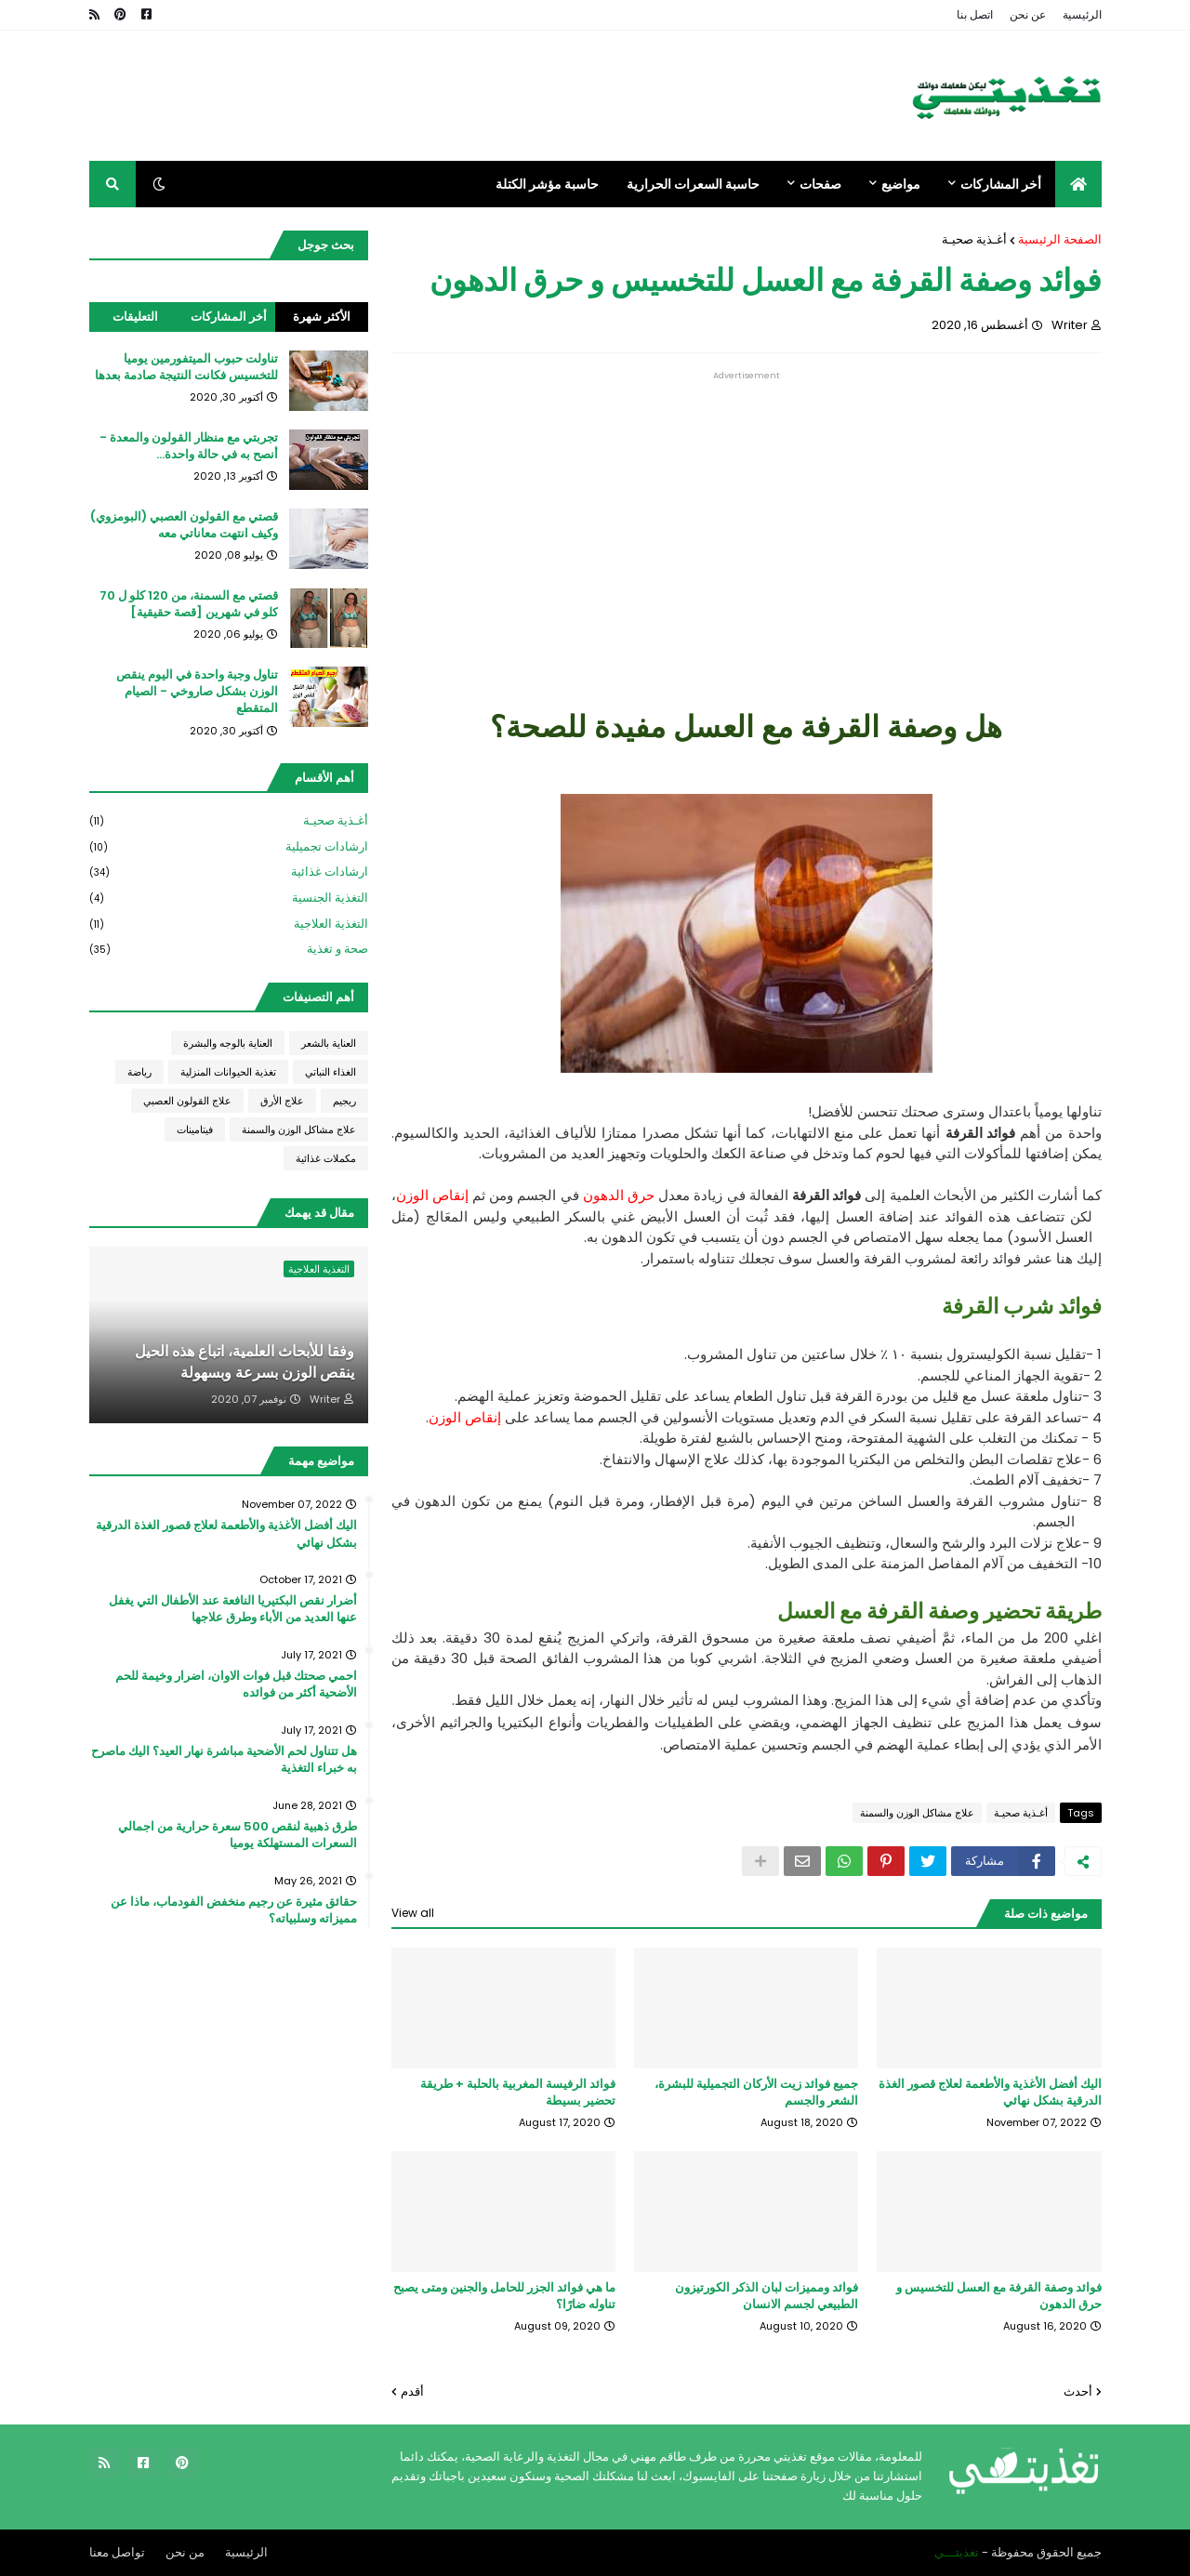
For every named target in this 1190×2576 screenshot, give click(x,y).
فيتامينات (195, 1129)
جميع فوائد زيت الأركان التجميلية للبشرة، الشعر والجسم (756, 2092)
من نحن (185, 2552)
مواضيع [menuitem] (900, 184)
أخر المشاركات (229, 316)
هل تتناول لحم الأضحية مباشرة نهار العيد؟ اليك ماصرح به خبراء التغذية (224, 1760)
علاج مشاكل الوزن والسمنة (917, 1812)
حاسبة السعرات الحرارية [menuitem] (693, 184)
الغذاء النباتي (330, 1071)
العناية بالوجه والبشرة (227, 1043)
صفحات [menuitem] (820, 184)
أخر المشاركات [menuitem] (1000, 184)
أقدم (412, 2391)
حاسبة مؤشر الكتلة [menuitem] (547, 184)
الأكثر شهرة (321, 316)
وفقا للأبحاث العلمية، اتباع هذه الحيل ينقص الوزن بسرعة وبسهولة (244, 1361)
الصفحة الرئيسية (1060, 239)
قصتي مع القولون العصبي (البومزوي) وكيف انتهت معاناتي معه (184, 525)
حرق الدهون (618, 1195)
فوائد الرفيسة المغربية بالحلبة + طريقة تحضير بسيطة (517, 2092)
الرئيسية (1082, 14)
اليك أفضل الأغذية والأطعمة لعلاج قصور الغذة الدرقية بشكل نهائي (990, 2092)
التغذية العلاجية (228, 924)
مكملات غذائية (326, 1158)
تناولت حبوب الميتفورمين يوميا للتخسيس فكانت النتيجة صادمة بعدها (186, 367)
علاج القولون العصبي (187, 1100)
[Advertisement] (746, 510)
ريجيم (344, 1100)
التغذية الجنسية (228, 898)
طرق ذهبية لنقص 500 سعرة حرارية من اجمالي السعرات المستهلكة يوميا (237, 1835)
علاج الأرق (282, 1100)
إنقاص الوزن (432, 1195)
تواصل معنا (117, 2552)
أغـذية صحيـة (974, 239)
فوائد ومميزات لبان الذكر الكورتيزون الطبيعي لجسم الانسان (766, 2296)
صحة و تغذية (228, 949)
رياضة (139, 1071)
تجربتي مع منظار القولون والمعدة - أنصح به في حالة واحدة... (188, 446)
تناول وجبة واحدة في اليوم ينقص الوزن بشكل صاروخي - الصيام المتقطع (197, 692)
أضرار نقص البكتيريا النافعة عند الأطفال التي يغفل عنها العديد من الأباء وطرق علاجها (233, 1609)
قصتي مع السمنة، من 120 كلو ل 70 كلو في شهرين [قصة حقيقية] (188, 604)
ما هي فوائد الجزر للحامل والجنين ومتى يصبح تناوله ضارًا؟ (504, 2296)
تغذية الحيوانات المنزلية (228, 1071)
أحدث (1078, 2391)
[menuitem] (1078, 184)
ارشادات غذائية (228, 872)
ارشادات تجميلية (228, 847)
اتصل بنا (975, 14)
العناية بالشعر (328, 1043)
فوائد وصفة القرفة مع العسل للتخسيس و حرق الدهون (999, 2296)
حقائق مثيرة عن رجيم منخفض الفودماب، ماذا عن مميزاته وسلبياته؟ (234, 1910)
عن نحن (1028, 14)
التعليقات (135, 316)
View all (412, 1913)
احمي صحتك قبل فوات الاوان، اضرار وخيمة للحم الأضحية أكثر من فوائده (236, 1684)
